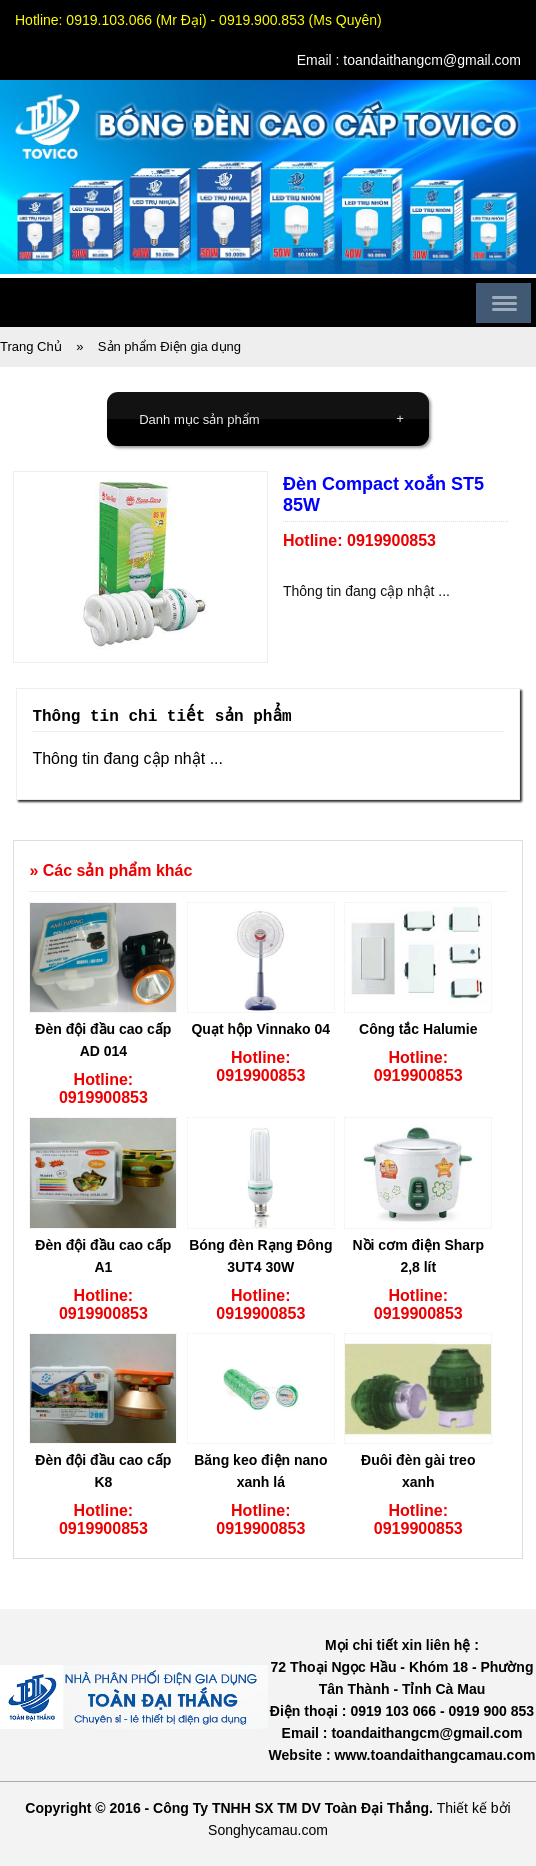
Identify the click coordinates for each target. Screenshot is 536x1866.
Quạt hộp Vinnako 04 (260, 1029)
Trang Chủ (31, 346)
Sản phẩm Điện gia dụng (169, 346)
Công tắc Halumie (418, 1029)
